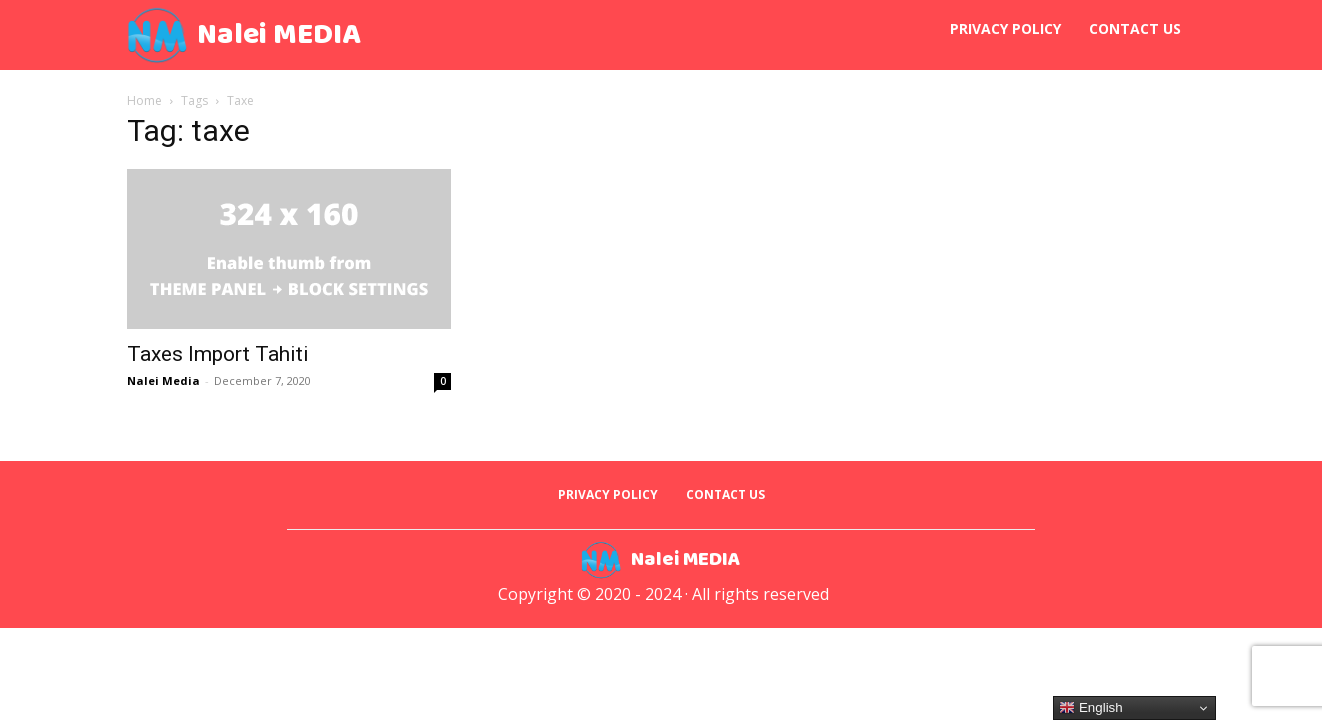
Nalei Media (163, 380)
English (1090, 708)
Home (144, 100)
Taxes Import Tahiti (218, 354)
